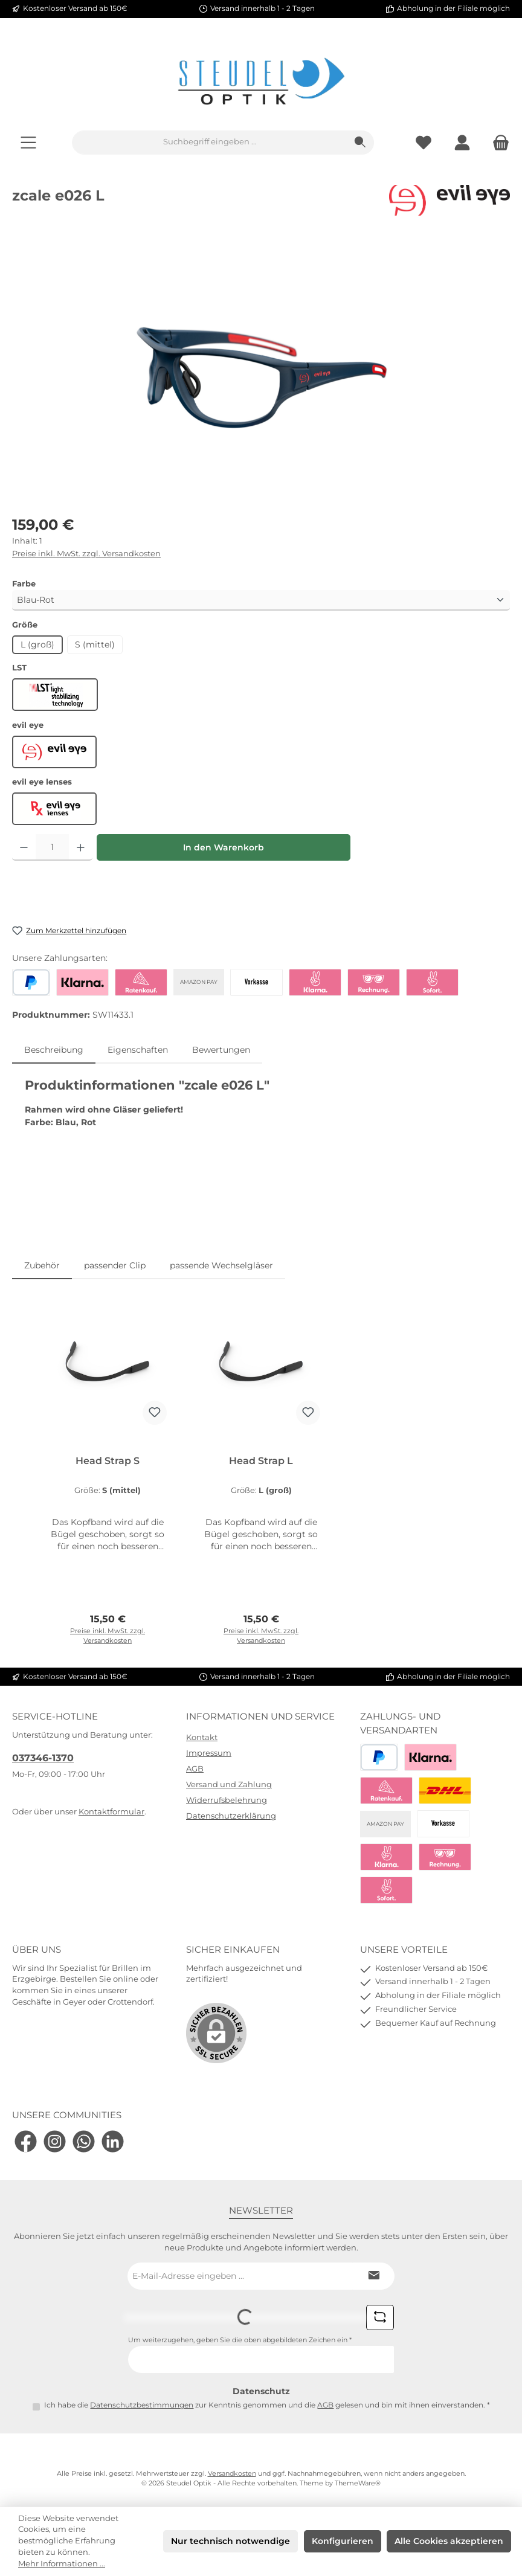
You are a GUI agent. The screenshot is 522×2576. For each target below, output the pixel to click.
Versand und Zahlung (229, 1784)
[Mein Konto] (462, 142)
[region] (261, 369)
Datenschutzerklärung (231, 1815)
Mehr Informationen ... (61, 2563)
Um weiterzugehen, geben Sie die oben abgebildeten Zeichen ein (240, 2340)
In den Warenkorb (223, 847)
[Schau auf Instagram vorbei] (54, 2141)
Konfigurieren (342, 2541)
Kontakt (202, 1737)
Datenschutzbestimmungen (141, 2405)
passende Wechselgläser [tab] (221, 1265)
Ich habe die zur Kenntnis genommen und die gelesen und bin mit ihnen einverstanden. (267, 2405)
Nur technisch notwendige (230, 2541)
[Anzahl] (52, 847)
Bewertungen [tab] (221, 1050)
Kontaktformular (111, 1811)
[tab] (53, 1050)
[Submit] (373, 2276)
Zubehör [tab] (42, 1265)
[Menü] (28, 142)
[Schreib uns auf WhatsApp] (83, 2141)
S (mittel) (95, 644)
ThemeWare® (358, 2483)
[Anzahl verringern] (24, 847)
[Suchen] (360, 142)
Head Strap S (108, 1460)
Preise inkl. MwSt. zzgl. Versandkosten (86, 553)
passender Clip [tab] (115, 1265)
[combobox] (209, 142)
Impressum (208, 1753)
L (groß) (37, 644)
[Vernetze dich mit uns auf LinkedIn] (112, 2141)
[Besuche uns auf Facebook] (25, 2141)
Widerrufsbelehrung (226, 1800)
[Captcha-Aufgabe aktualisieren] (380, 2317)
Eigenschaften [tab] (138, 1050)
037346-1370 (43, 1758)
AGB (195, 1768)
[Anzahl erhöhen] (80, 847)
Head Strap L (261, 1460)
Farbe (24, 583)
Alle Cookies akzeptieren (449, 2541)
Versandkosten (232, 2474)
